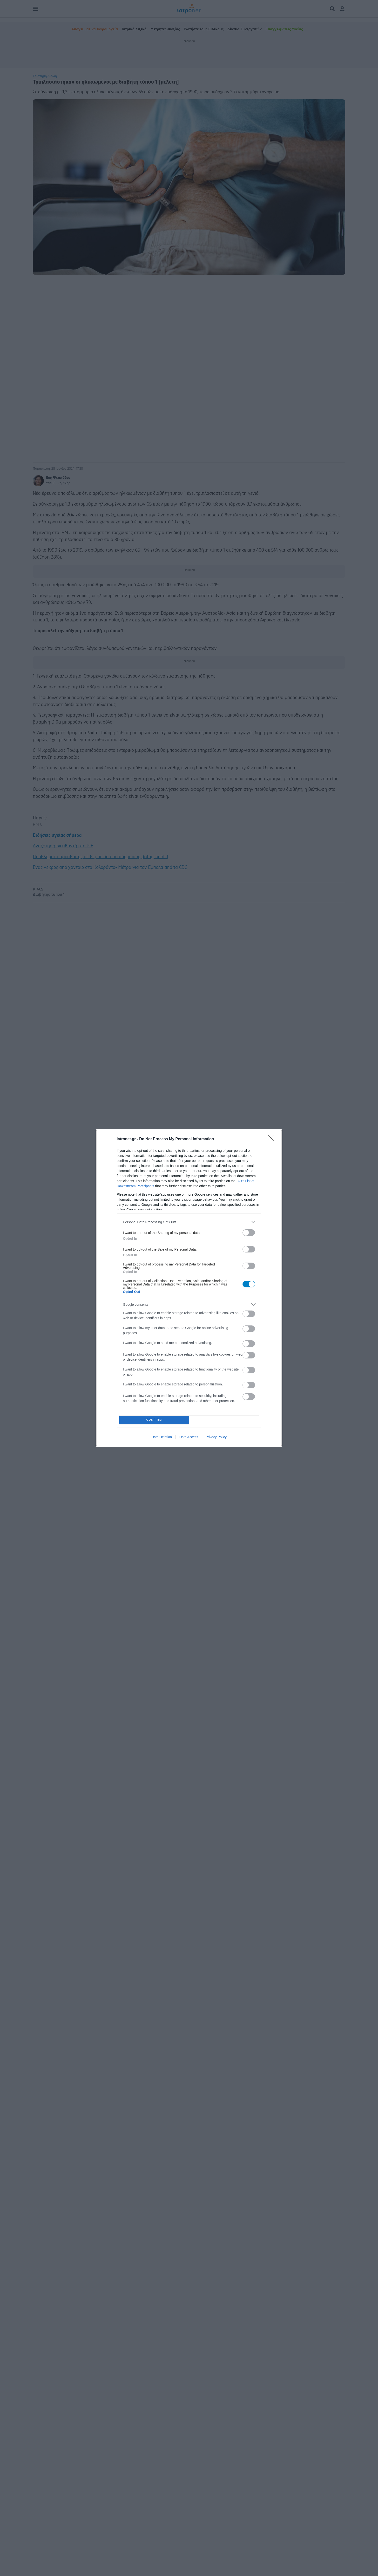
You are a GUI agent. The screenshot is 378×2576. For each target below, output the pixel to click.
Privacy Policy (216, 1437)
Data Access (188, 1437)
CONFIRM (154, 1420)
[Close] (272, 1139)
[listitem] (189, 1222)
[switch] (249, 1232)
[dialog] (189, 1288)
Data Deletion (161, 1437)
